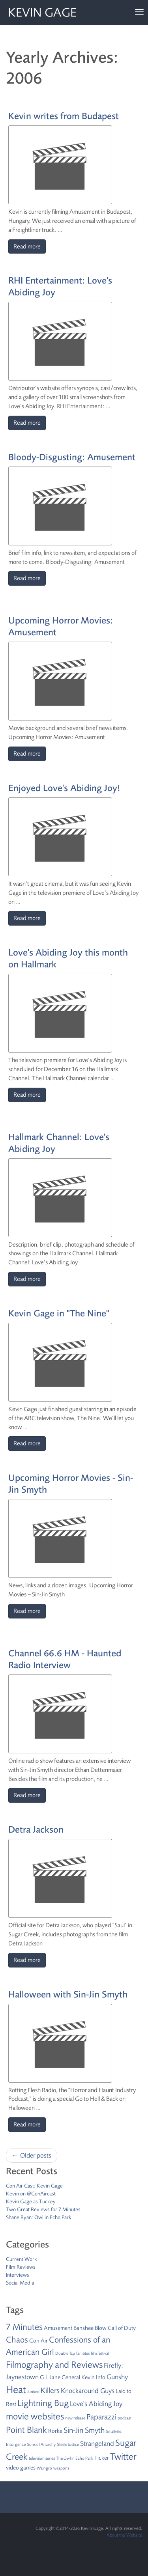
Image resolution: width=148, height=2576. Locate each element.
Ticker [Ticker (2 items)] (101, 2458)
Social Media (20, 2283)
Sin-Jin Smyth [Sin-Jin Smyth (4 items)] (84, 2430)
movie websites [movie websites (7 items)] (35, 2416)
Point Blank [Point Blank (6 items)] (26, 2430)
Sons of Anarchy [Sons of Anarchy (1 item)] (41, 2444)
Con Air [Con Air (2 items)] (38, 2340)
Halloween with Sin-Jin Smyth (67, 1994)
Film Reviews (21, 2267)
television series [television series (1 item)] (42, 2458)
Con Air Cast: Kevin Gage (34, 2186)
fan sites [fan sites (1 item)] (83, 2353)
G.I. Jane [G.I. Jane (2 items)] (50, 2377)
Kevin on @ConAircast (31, 2194)
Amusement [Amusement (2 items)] (58, 2328)
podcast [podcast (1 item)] (124, 2418)
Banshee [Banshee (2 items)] (83, 2328)
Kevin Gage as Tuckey (31, 2202)
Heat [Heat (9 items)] (16, 2389)
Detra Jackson (36, 1829)
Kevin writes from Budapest (63, 116)
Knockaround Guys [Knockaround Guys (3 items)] (87, 2391)
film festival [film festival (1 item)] (100, 2353)
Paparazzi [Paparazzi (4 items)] (101, 2416)
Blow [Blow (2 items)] (101, 2328)
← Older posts (31, 2155)
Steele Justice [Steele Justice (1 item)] (68, 2444)
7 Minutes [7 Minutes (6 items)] (24, 2327)
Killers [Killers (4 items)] (50, 2390)
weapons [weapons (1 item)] (61, 2468)
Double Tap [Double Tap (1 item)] (65, 2353)
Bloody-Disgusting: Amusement (71, 457)
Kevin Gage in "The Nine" (58, 1313)
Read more (27, 246)
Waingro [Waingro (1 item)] (44, 2468)
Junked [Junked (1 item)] (33, 2391)
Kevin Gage (42, 13)
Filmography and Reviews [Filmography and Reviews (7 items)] (54, 2364)
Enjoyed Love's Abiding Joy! (64, 788)
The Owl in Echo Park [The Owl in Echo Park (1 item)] (74, 2458)
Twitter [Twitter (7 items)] (123, 2456)
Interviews (17, 2275)
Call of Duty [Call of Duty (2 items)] (122, 2328)
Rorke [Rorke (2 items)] (55, 2431)
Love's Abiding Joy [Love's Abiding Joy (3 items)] (96, 2404)
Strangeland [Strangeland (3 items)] (97, 2443)
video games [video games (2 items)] (21, 2467)
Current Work (21, 2259)
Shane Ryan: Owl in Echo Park (38, 2217)
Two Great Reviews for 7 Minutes (43, 2209)
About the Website (124, 2535)
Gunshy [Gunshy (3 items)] (117, 2377)
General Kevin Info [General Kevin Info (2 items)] (83, 2377)
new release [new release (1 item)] (75, 2418)
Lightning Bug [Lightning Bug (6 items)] (43, 2403)
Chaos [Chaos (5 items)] (17, 2340)
